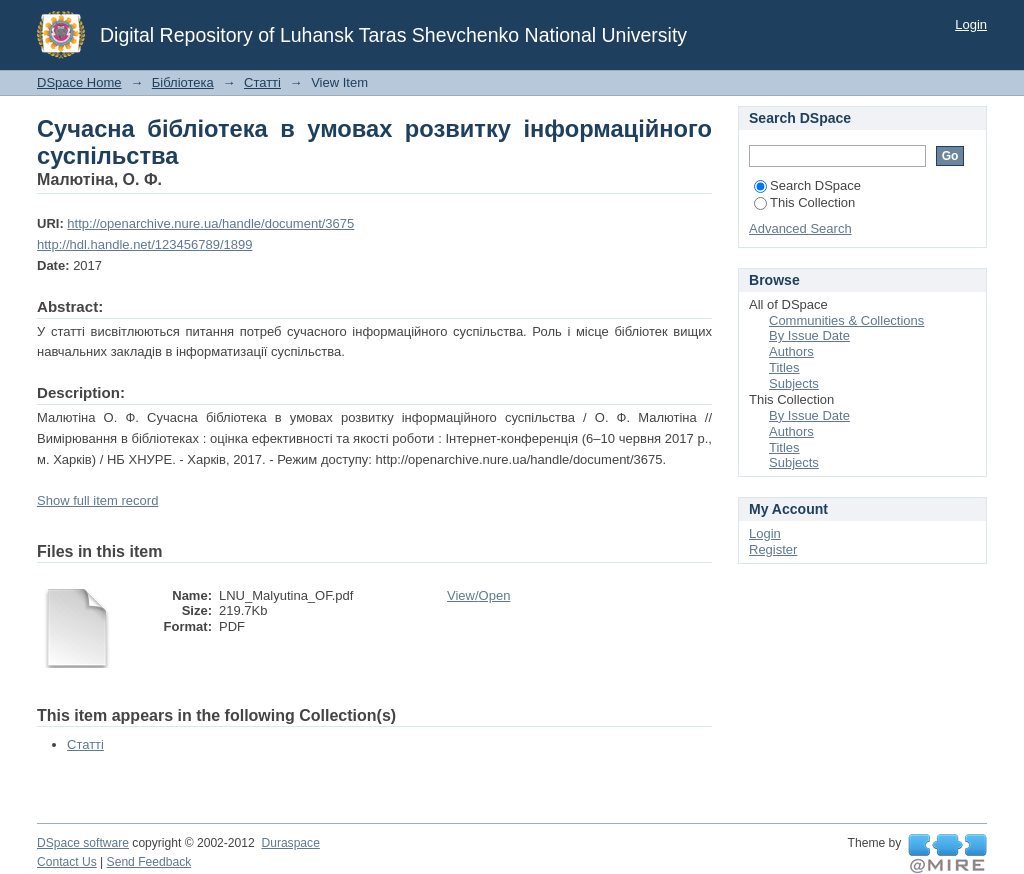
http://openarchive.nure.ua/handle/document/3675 (210, 223)
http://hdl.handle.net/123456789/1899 (144, 244)
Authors (791, 351)
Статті (262, 82)
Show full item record (97, 500)
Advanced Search (800, 228)
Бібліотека (183, 82)
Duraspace (290, 843)
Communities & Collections (846, 320)
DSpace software (83, 843)
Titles (784, 367)
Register (773, 549)
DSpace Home (79, 82)
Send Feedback (149, 862)
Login (971, 24)
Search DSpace (807, 185)
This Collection (804, 202)
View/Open (478, 595)
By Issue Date (809, 335)
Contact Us (67, 862)
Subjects (794, 383)
